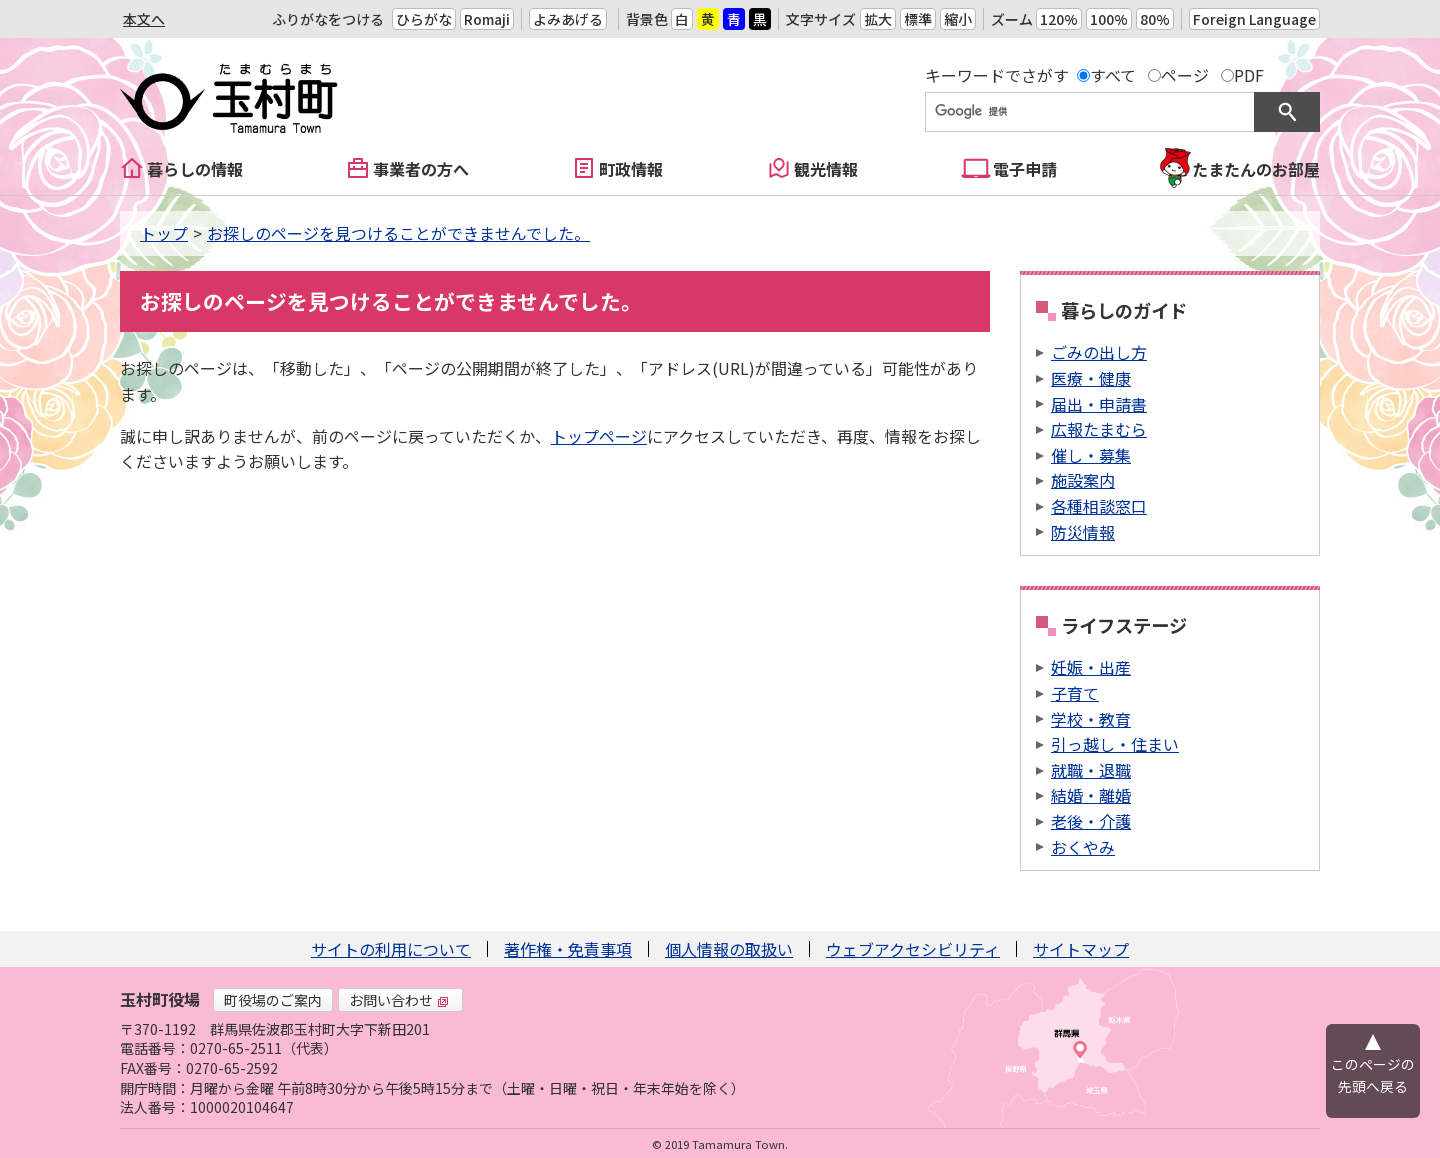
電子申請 (1025, 169)
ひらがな (424, 19)
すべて (1113, 75)
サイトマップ (1081, 949)
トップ (164, 233)
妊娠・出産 (1091, 667)
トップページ (599, 436)
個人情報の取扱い (729, 949)
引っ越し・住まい (1115, 744)
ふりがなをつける (328, 19)
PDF (1249, 75)
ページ (1185, 75)
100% (1109, 19)
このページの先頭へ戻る (1373, 1075)
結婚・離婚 (1091, 795)
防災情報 (1083, 532)
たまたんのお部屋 (1256, 169)
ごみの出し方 (1099, 352)
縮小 (958, 19)
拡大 (878, 19)
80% (1155, 19)
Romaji (487, 19)
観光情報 (826, 169)
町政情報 (631, 169)
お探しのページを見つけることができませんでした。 (398, 233)
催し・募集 (1091, 455)
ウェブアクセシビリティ (913, 949)
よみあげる (568, 19)
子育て (1075, 693)
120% (1059, 19)
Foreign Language (1254, 19)
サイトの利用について (391, 949)
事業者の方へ (421, 169)
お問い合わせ (399, 1000)
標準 (918, 19)
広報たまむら (1099, 429)
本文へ (144, 19)
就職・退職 (1091, 770)
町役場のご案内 (273, 1000)
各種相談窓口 (1099, 506)
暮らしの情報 (195, 169)
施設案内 (1083, 480)
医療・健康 (1091, 378)
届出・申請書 (1099, 404)
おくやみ (1083, 847)
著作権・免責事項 (568, 949)
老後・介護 (1091, 821)
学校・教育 (1091, 719)
